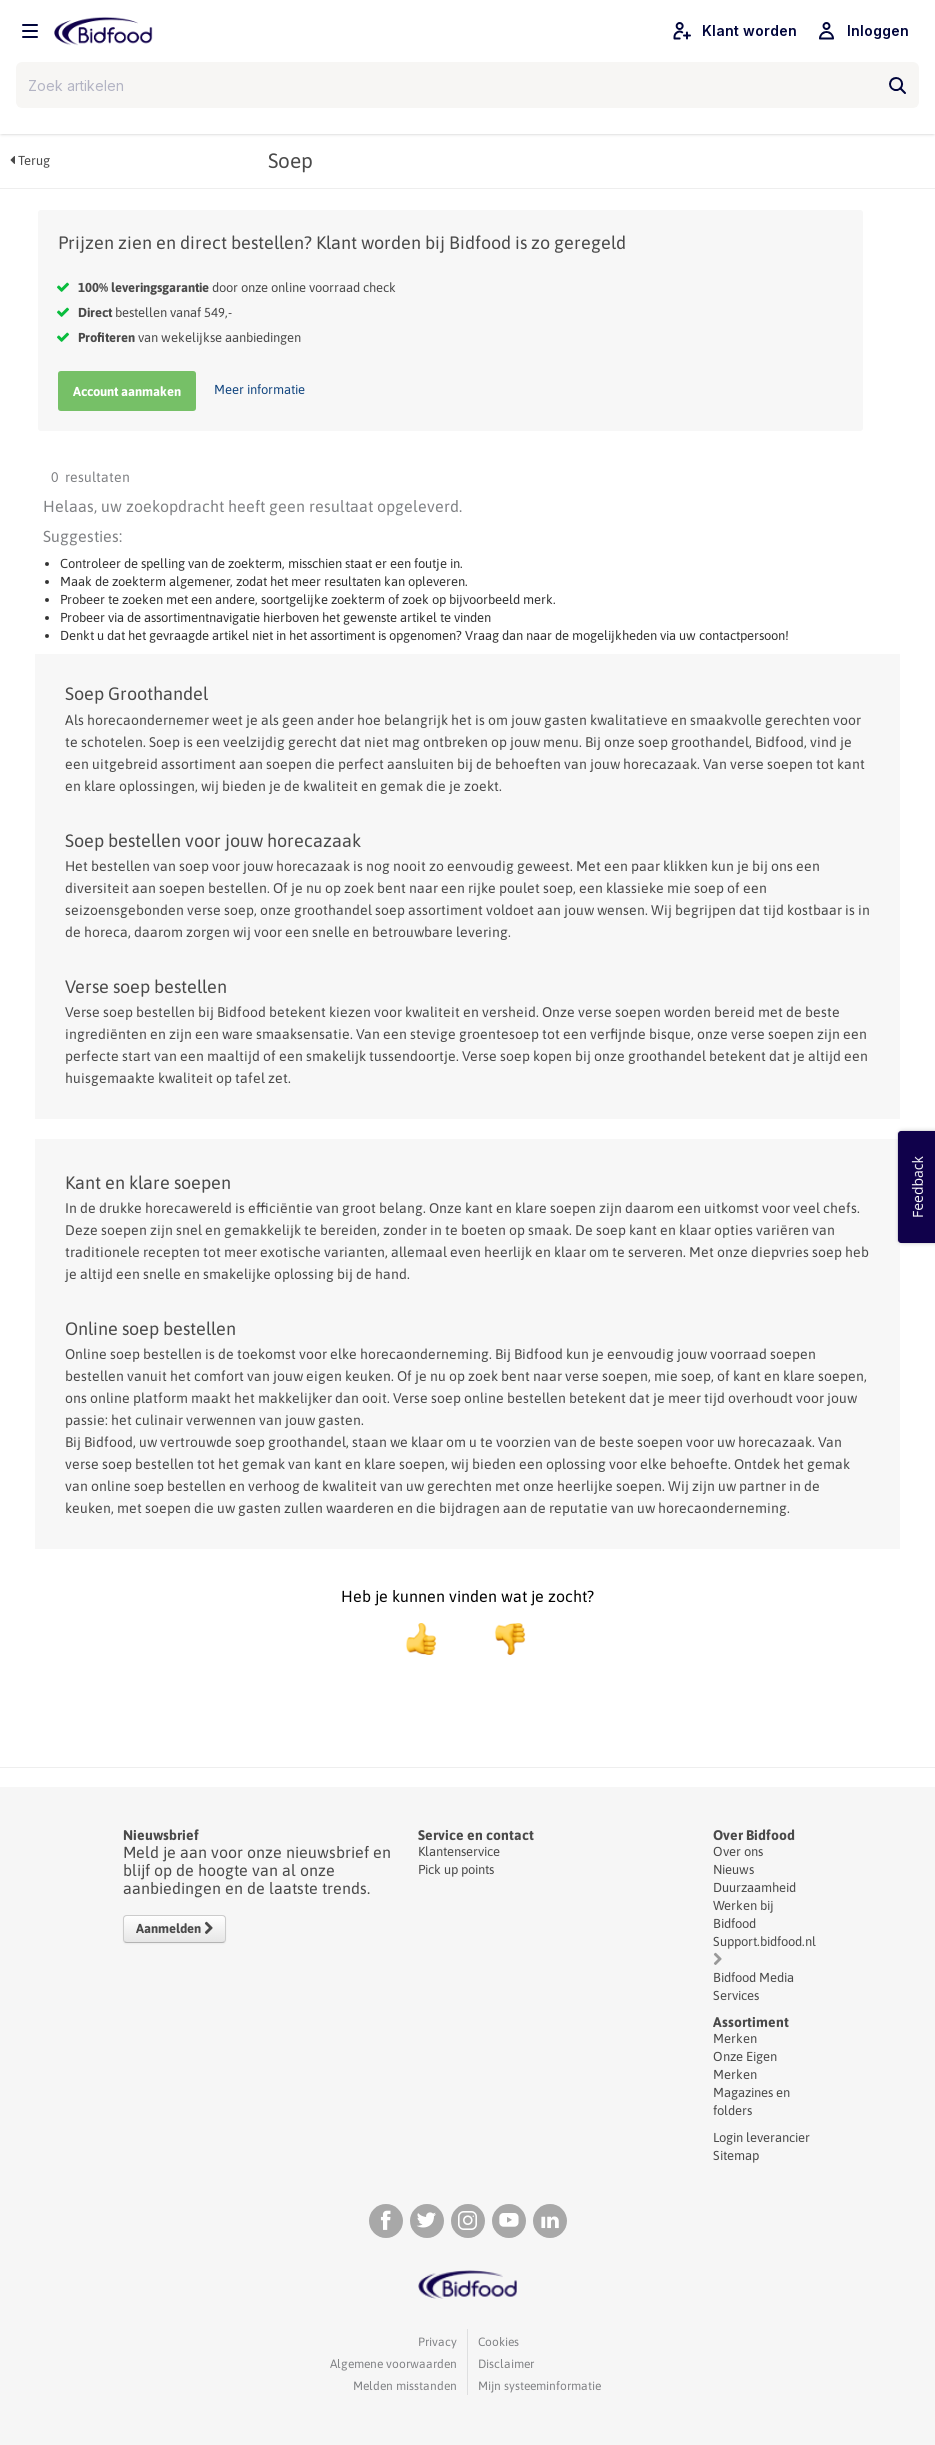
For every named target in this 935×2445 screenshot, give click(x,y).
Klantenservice (459, 1851)
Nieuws (733, 1869)
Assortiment (751, 2022)
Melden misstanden (405, 2386)
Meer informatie (259, 389)
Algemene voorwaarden (393, 2364)
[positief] (421, 1639)
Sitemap (736, 2155)
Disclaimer (506, 2364)
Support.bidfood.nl (764, 1941)
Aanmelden (174, 1928)
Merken (735, 2038)
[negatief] (500, 1639)
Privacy (437, 2342)
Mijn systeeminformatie (539, 2386)
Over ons (738, 1851)
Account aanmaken (127, 391)
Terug (30, 160)
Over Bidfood (754, 1835)
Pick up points (456, 1869)
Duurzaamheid (754, 1887)
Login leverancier (761, 2137)
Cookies (498, 2342)
